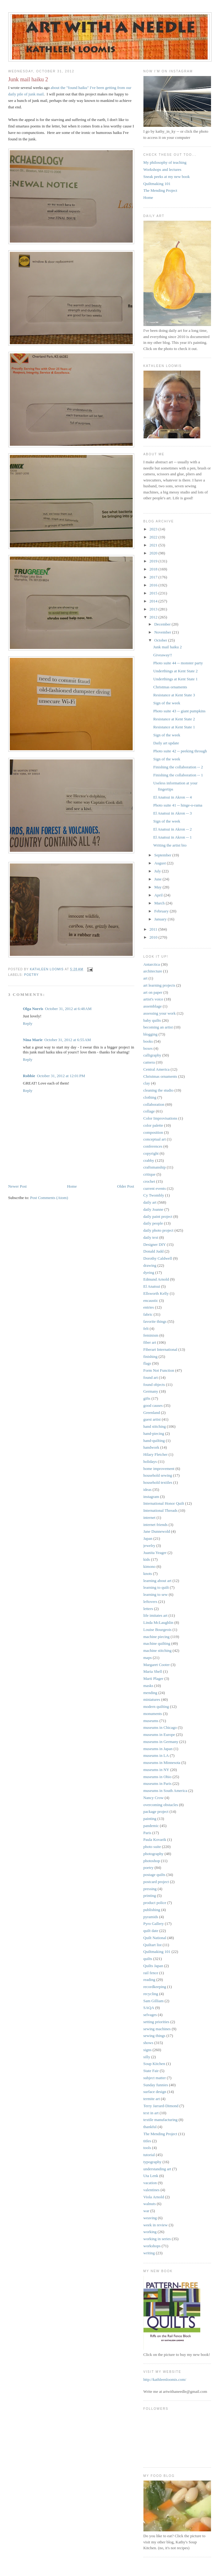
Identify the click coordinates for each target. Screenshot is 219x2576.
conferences (152, 1146)
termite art (151, 2098)
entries (148, 1307)
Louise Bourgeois (157, 1629)
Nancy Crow (153, 1797)
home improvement (158, 1468)
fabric (148, 1314)
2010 (154, 937)
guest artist (152, 1419)
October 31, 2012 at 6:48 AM (68, 1008)
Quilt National (154, 1937)
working (150, 2231)
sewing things (154, 2035)
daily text (150, 1237)
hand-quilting (154, 1440)
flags (147, 1363)
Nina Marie (33, 1039)
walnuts (149, 2203)
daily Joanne (153, 1209)
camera (149, 1062)
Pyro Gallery (153, 1923)
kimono (149, 1566)
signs (147, 2049)
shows (148, 2042)
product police (154, 1902)
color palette (153, 1125)
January (161, 919)
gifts (147, 1398)
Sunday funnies (155, 2085)
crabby (148, 1160)
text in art (151, 2113)
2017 (154, 577)
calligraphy (152, 1055)
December (163, 624)
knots (147, 1573)
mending (150, 1692)
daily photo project (158, 1230)
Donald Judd (153, 1251)
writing (149, 2253)
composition (153, 1132)
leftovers (150, 1601)
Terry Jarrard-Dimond (160, 2105)
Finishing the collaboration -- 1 (178, 775)
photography (153, 1853)
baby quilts (152, 1020)
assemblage (152, 1006)
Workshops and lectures (162, 169)
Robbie (29, 1075)
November (163, 632)
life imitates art (155, 1615)
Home (72, 1186)
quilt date (150, 1930)
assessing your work (159, 1013)
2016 (154, 585)
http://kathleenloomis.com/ (164, 2379)
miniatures (151, 1699)
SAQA (148, 2007)
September (163, 855)
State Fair (151, 2070)
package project (156, 1811)
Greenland (151, 1412)
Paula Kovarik (154, 1839)
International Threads (160, 1510)
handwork (151, 1447)
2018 (154, 569)
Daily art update (166, 743)
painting (150, 1818)
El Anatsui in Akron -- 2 (172, 829)
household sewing (157, 1475)
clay (146, 1083)
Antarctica (151, 964)
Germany (150, 1391)
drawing (150, 1265)
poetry (31, 974)
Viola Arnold (153, 2197)
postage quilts (154, 1874)
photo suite (152, 1846)
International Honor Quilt (163, 1503)
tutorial (149, 2154)
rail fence (150, 1972)
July (158, 871)
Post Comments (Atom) (49, 1197)
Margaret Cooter (156, 1664)
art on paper (152, 992)
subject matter (154, 2077)
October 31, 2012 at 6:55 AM (67, 1039)
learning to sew (155, 1594)
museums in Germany (160, 1741)
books (148, 1041)
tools (147, 2147)
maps (147, 1657)
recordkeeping (154, 1986)
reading (149, 1979)
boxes (148, 1048)
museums (150, 1720)
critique (149, 1174)
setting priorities (156, 2021)
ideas (147, 1489)
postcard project (156, 1881)
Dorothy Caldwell (157, 1258)
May (158, 887)
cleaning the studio (158, 1090)
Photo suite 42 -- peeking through (180, 751)
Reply (28, 1023)
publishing (151, 1909)
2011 (154, 929)
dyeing (148, 1272)
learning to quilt (156, 1587)
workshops (152, 2246)
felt (146, 1328)
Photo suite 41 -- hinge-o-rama (177, 805)
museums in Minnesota (162, 1762)
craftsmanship (154, 1167)
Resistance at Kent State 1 (174, 727)
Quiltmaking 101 (156, 183)
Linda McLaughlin (158, 1622)
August (160, 863)
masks (148, 1685)
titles (147, 2141)
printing (149, 1895)
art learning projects (159, 985)
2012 (154, 617)
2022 (154, 537)
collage (149, 1111)
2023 (154, 529)
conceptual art (154, 1139)
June (158, 879)
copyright (151, 1153)
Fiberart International (160, 1349)
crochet (149, 1181)
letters (148, 1608)
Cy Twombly (153, 1195)
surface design (154, 2091)
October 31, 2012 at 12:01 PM (61, 1075)
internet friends (155, 1524)
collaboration (154, 1104)
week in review (155, 2225)
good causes (153, 1405)
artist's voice (153, 999)
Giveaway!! (162, 655)
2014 (154, 601)
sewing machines (157, 2029)
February (162, 911)
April (159, 895)
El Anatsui (151, 1286)
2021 (154, 545)
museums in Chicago (160, 1727)
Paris (147, 1832)
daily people (153, 1223)
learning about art (157, 1580)
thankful (150, 2126)
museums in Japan (158, 1748)
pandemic (151, 1825)
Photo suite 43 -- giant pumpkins (179, 711)
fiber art (149, 1342)
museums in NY (156, 1769)
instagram (151, 1496)
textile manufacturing (160, 2119)
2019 (154, 561)
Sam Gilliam (153, 2000)
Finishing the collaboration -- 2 (178, 767)
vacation (150, 2182)
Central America (156, 1069)
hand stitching (154, 1426)
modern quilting (156, 1706)
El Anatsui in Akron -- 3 (172, 813)
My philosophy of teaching (164, 162)
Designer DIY (154, 1244)
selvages (150, 2014)
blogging (150, 1034)
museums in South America (165, 1790)
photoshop (151, 1860)
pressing (150, 1888)
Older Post (125, 1186)
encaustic (150, 1300)
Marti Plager (153, 1678)
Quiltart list (152, 1944)
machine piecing (156, 1636)
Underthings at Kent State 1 (175, 679)
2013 (154, 609)
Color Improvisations (160, 1118)
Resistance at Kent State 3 (174, 695)
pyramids (150, 1916)
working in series (157, 2238)
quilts (147, 1958)
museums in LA (156, 1755)
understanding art (157, 2169)
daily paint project (158, 1216)
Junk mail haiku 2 (167, 647)
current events (154, 1188)
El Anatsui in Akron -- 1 (172, 837)
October (161, 640)
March (160, 903)
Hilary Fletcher (155, 1454)
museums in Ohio (157, 1776)
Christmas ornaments (170, 687)
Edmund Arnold (156, 1279)
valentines (151, 2190)
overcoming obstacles (160, 1804)
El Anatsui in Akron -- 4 (172, 797)
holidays (150, 1461)
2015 (154, 593)
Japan (148, 1538)
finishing (150, 1356)
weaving (150, 2218)
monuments (152, 1713)
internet (149, 1517)
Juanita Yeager (155, 1552)
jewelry (149, 1545)
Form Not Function (158, 1370)
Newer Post (17, 1186)
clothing (150, 1097)
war (146, 2210)
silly (146, 2057)
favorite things (154, 1321)
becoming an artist (158, 1027)
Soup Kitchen (154, 2063)
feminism (150, 1335)
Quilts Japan (153, 1965)
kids (146, 1559)
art (145, 978)
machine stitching (157, 1650)
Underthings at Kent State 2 (175, 671)
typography (152, 2161)
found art (150, 1377)
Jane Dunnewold (156, 1531)
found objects (154, 1384)
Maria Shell (152, 1671)
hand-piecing (153, 1433)
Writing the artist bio (169, 845)
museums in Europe (159, 1734)
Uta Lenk (150, 2175)
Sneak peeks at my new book (166, 176)
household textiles (157, 1482)
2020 (154, 553)
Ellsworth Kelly (156, 1293)
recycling (150, 1993)
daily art (150, 1202)
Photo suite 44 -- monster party (178, 663)
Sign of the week (166, 703)
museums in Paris (157, 1783)
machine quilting (156, 1643)
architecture (152, 971)
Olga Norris (33, 1008)
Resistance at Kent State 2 (174, 719)
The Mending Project (160, 190)
